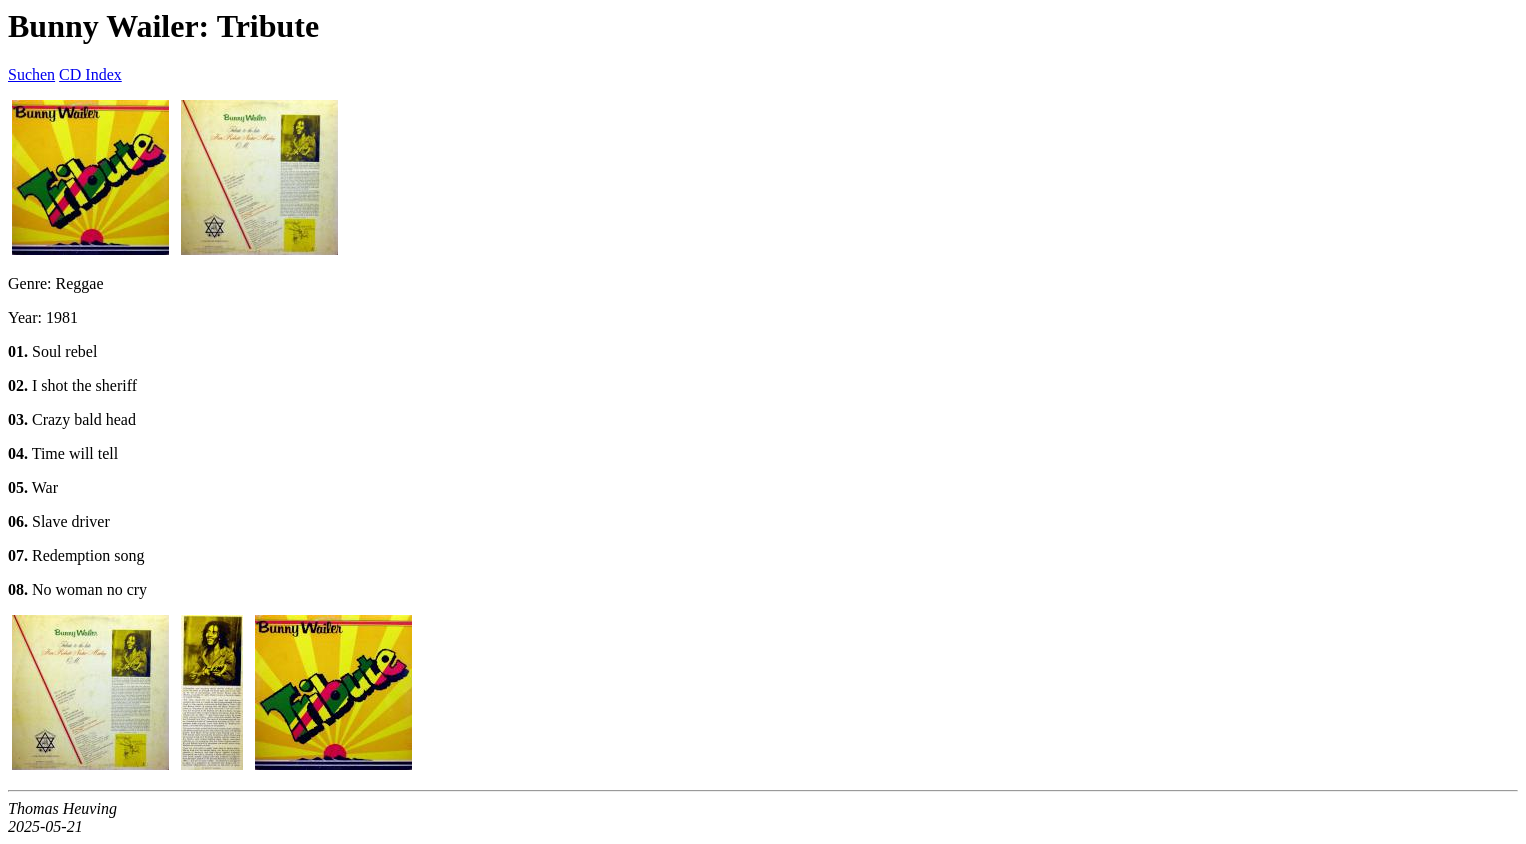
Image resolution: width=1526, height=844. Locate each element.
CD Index (90, 74)
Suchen (31, 74)
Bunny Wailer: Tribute (163, 26)
